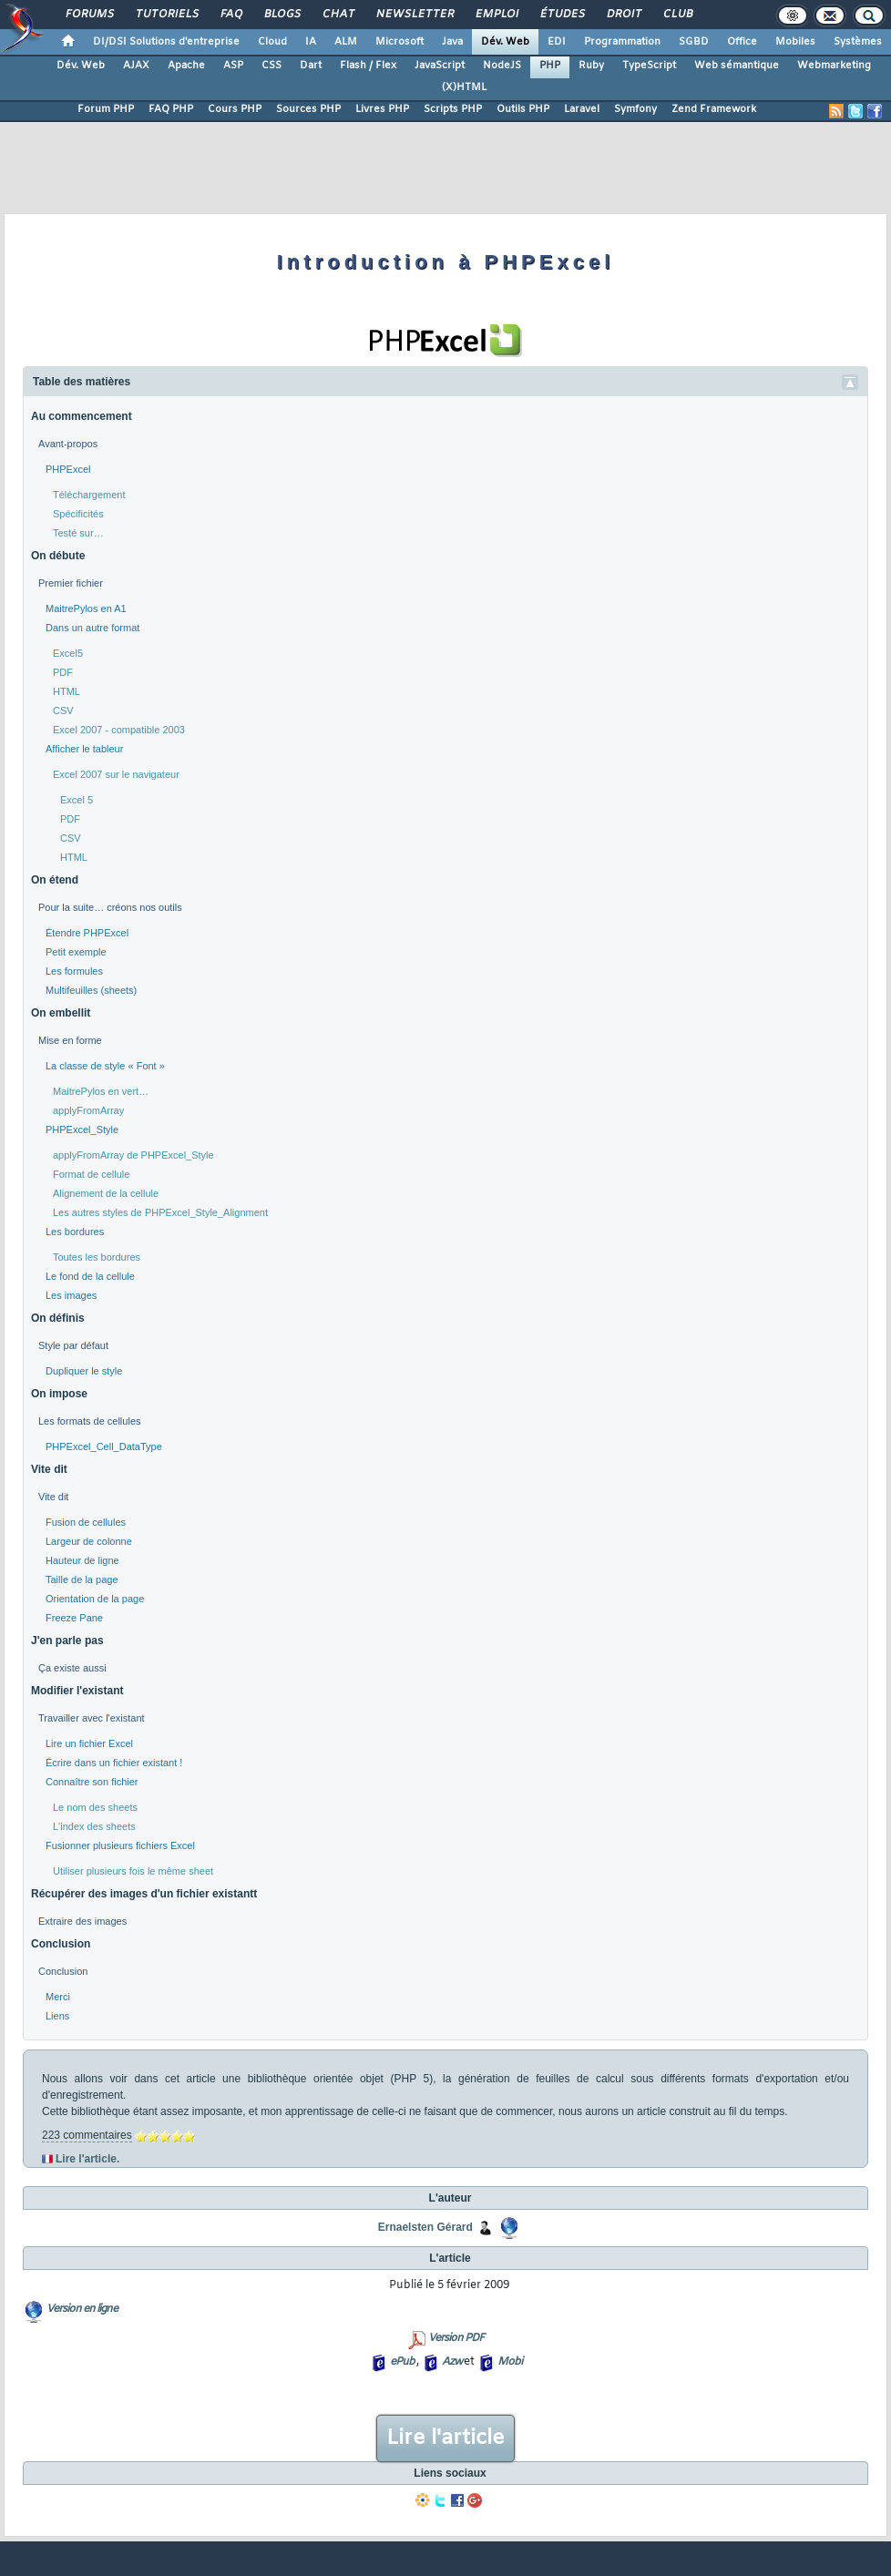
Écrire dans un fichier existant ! (114, 1762)
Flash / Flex (368, 65)
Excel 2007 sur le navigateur (116, 774)
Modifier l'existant (77, 1690)
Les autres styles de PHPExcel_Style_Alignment (160, 1212)
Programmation (622, 42)
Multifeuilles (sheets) (91, 990)
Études (562, 14)
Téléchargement (89, 494)
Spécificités (78, 513)
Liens (57, 2015)
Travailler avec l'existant (91, 1717)
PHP (549, 65)
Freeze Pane (74, 1617)
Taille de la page (82, 1579)
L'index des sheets (94, 1826)
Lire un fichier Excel (89, 1743)
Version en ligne (82, 2309)
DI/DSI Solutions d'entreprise (166, 42)
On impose (59, 1393)
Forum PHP (105, 109)
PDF (63, 672)
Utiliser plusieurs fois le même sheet (133, 1871)
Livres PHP (382, 109)
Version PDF (456, 2338)
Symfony (635, 109)
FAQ (230, 14)
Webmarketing (834, 65)
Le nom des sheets (95, 1807)
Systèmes (858, 42)
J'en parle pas (67, 1640)
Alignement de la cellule (106, 1193)
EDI (557, 42)
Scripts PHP (453, 109)
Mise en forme (70, 1040)
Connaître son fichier (92, 1781)
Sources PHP (308, 109)
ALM (345, 42)
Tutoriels (166, 14)
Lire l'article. (87, 2158)
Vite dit (49, 1469)
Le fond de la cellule (90, 1276)
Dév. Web (505, 42)
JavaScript (440, 65)
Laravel (581, 109)
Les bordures (75, 1231)
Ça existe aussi (72, 1667)
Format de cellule (91, 1174)
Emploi (496, 14)
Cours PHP (234, 109)
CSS (271, 65)
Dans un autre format (92, 627)
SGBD (694, 42)
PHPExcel (68, 469)
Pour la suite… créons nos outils (110, 907)
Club (677, 14)
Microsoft (399, 42)
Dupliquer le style (84, 1370)
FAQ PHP (170, 109)
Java (452, 42)
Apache (186, 65)
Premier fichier (70, 583)
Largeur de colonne (89, 1541)
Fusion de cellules (86, 1522)
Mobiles (795, 42)
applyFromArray (88, 1110)
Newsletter (414, 14)
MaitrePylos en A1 (86, 608)
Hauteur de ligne (82, 1560)
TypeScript (649, 65)
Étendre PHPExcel (87, 932)
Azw (452, 2362)
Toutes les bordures (96, 1257)
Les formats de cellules (89, 1421)
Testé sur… (78, 532)
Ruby (591, 65)
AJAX (136, 65)
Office (742, 42)
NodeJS (502, 65)
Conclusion (60, 1943)
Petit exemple (76, 951)
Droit (623, 14)
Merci (58, 1996)
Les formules (74, 971)
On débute (58, 555)
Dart (311, 65)
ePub (402, 2362)
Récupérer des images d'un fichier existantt (144, 1893)
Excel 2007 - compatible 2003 (119, 729)
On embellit (60, 1013)
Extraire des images (82, 1921)
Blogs (281, 14)
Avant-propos (67, 443)
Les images (71, 1295)
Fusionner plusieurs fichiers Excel (120, 1845)
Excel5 (68, 653)
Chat (337, 14)
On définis (58, 1318)
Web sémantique (736, 65)
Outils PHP (523, 109)
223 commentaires (87, 2135)
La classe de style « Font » (105, 1065)
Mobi (509, 2362)
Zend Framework (713, 109)
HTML (66, 691)
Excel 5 (76, 799)
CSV (63, 710)
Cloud (272, 42)
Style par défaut (73, 1345)
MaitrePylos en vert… (100, 1091)
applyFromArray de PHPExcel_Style (133, 1155)
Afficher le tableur (84, 748)
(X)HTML (464, 87)
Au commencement (81, 416)
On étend (54, 880)
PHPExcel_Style (82, 1129)
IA (310, 42)
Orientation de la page (95, 1598)
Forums (89, 14)
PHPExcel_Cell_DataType (104, 1446)
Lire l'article (445, 2438)
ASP (233, 65)
